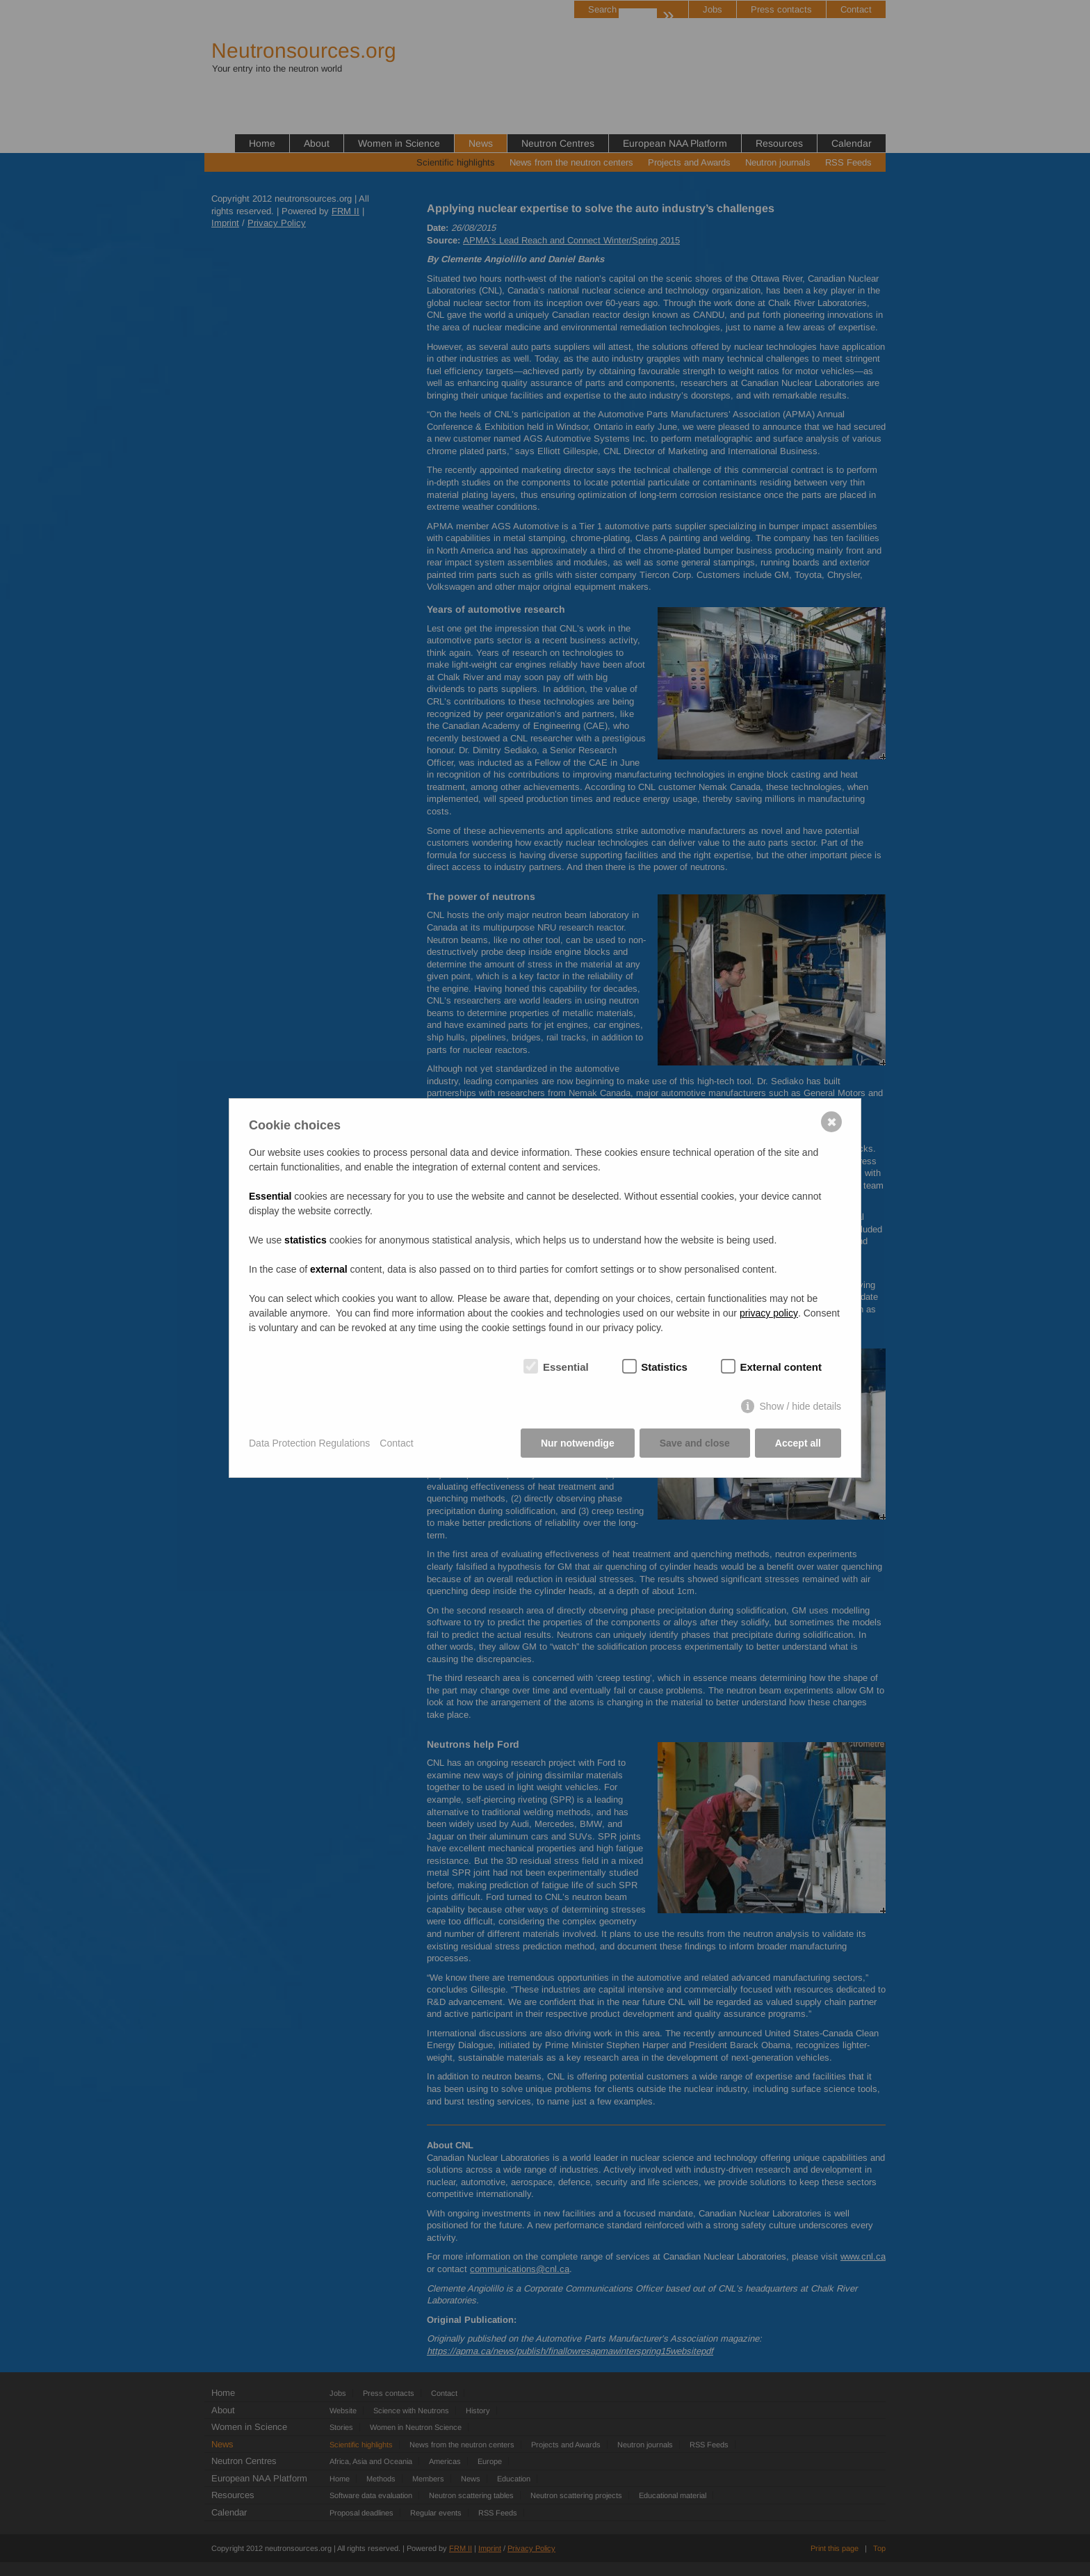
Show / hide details (800, 1406)
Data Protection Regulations (309, 1443)
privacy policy (769, 1313)
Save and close (695, 1443)
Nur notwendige (578, 1443)
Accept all (798, 1443)
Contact (396, 1443)
